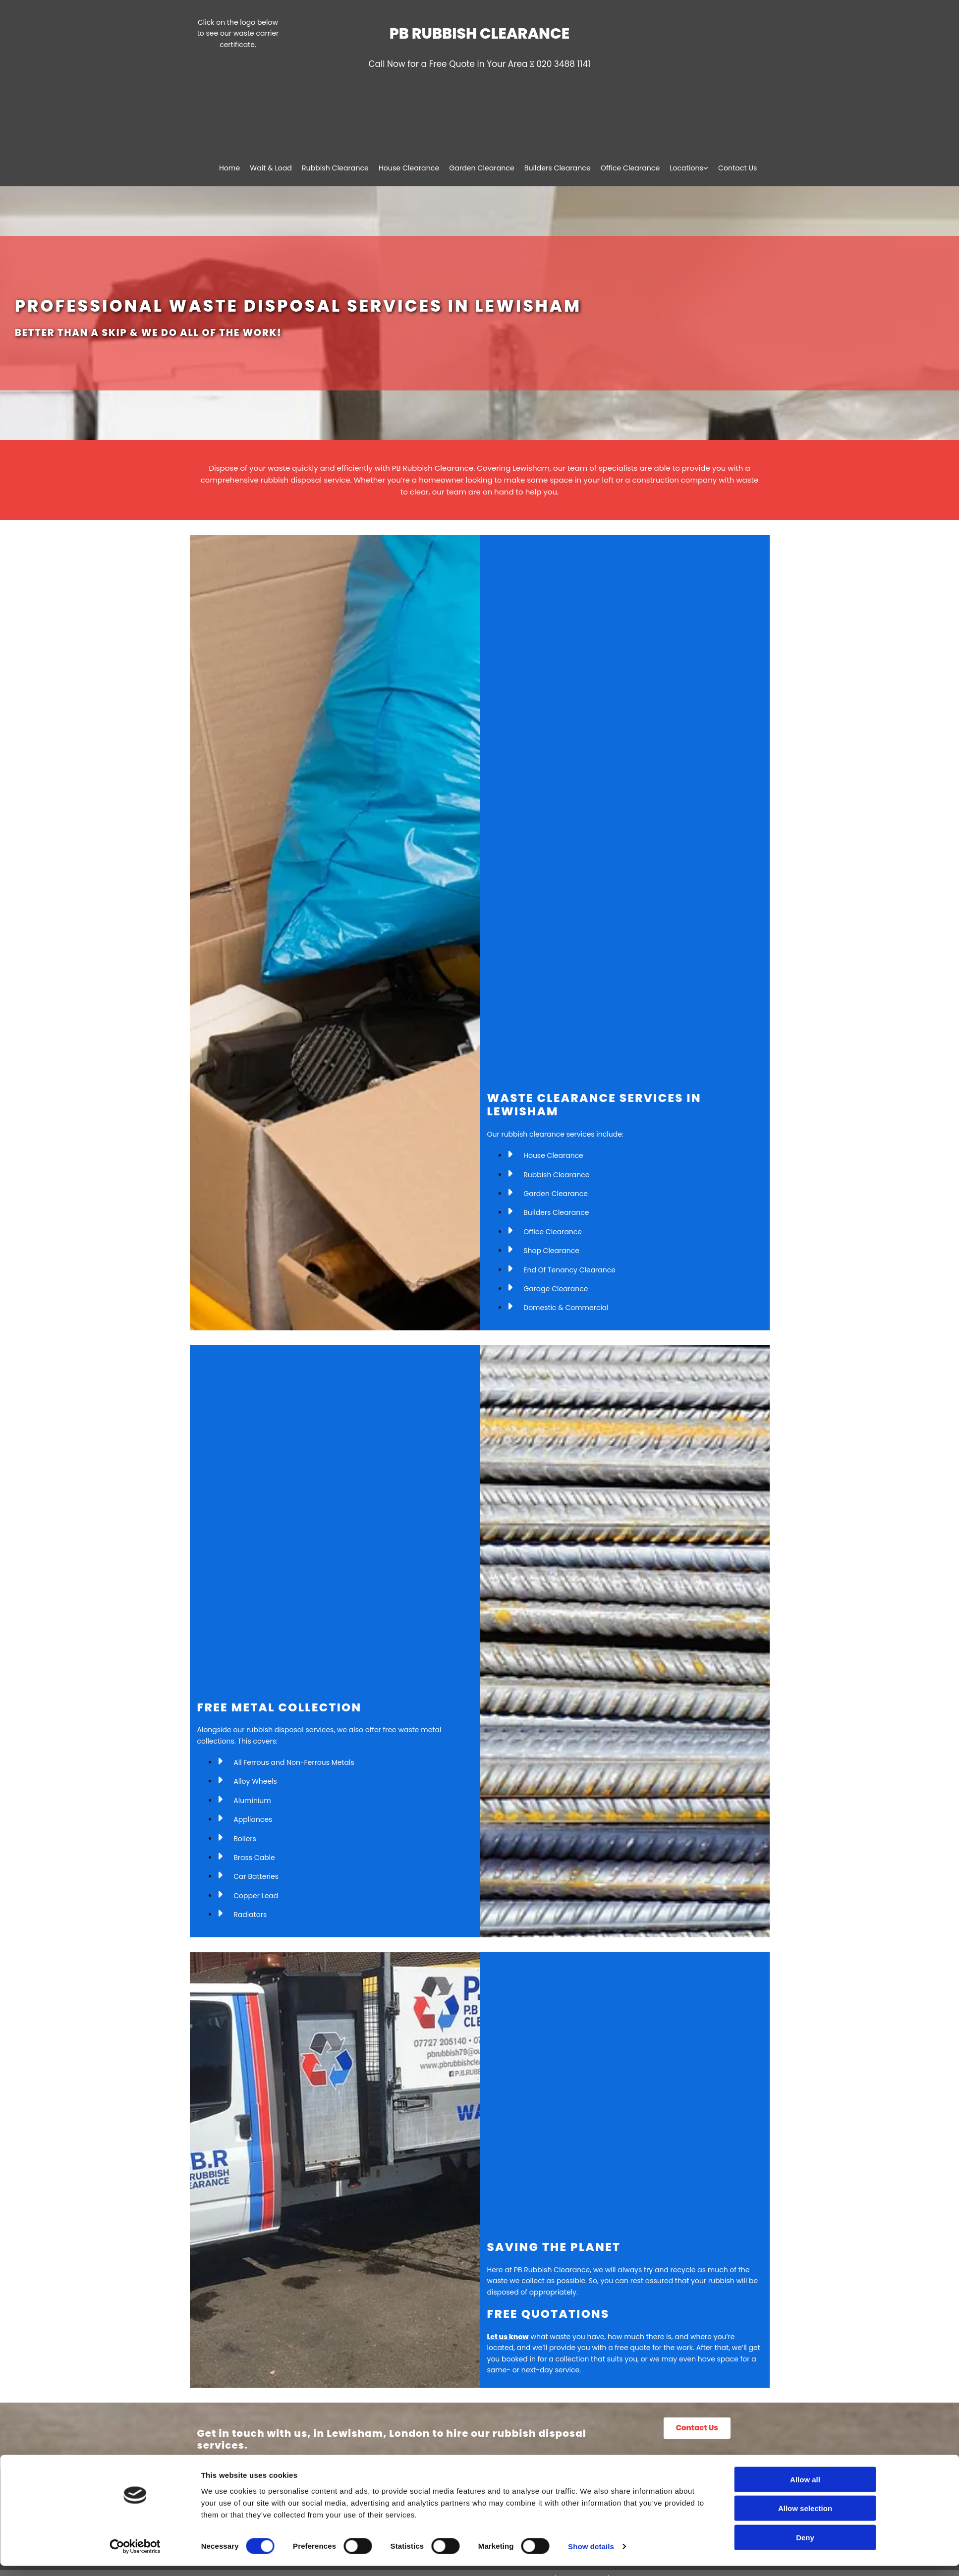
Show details (591, 2556)
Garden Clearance (485, 168)
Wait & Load (276, 168)
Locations (687, 168)
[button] (697, 2428)
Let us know (508, 2337)
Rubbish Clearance (340, 168)
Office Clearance (632, 168)
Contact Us (738, 168)
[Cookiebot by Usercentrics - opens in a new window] (135, 2556)
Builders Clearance (560, 168)
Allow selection (805, 2518)
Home (236, 168)
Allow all (805, 2489)
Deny (805, 2547)
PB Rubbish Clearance (479, 33)
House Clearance (413, 168)
